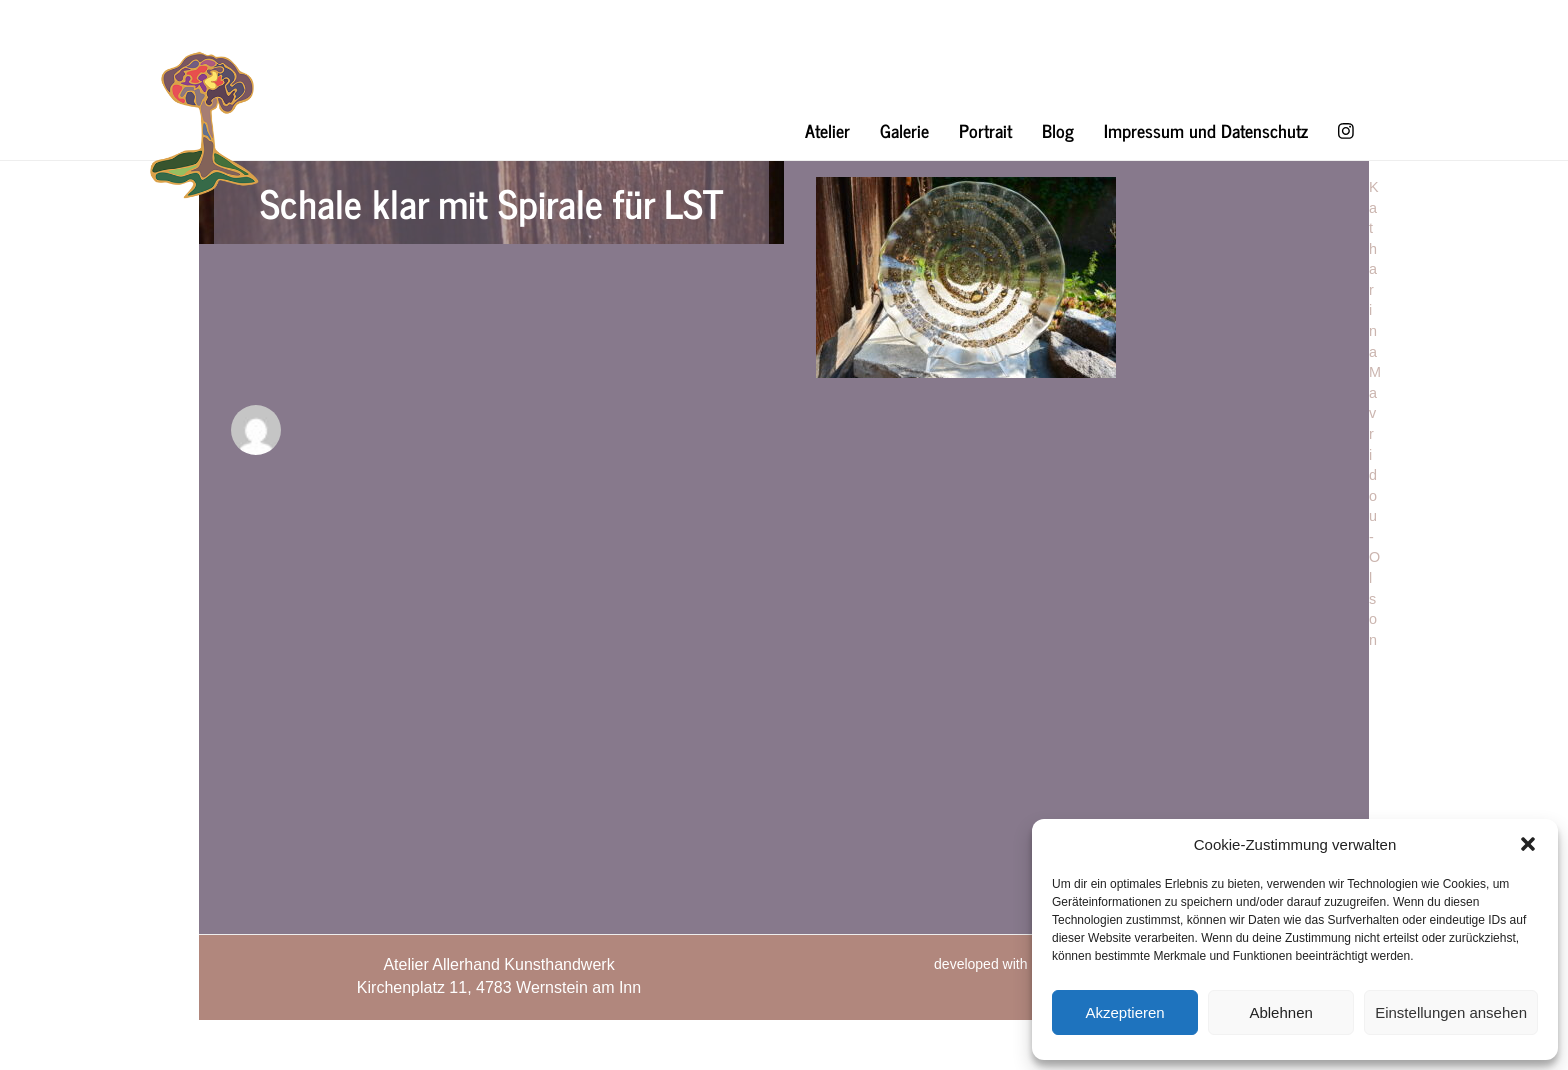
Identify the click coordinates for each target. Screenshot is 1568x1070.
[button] (1528, 844)
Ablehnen (1280, 1012)
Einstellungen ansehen (1451, 1012)
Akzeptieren (1124, 1012)
